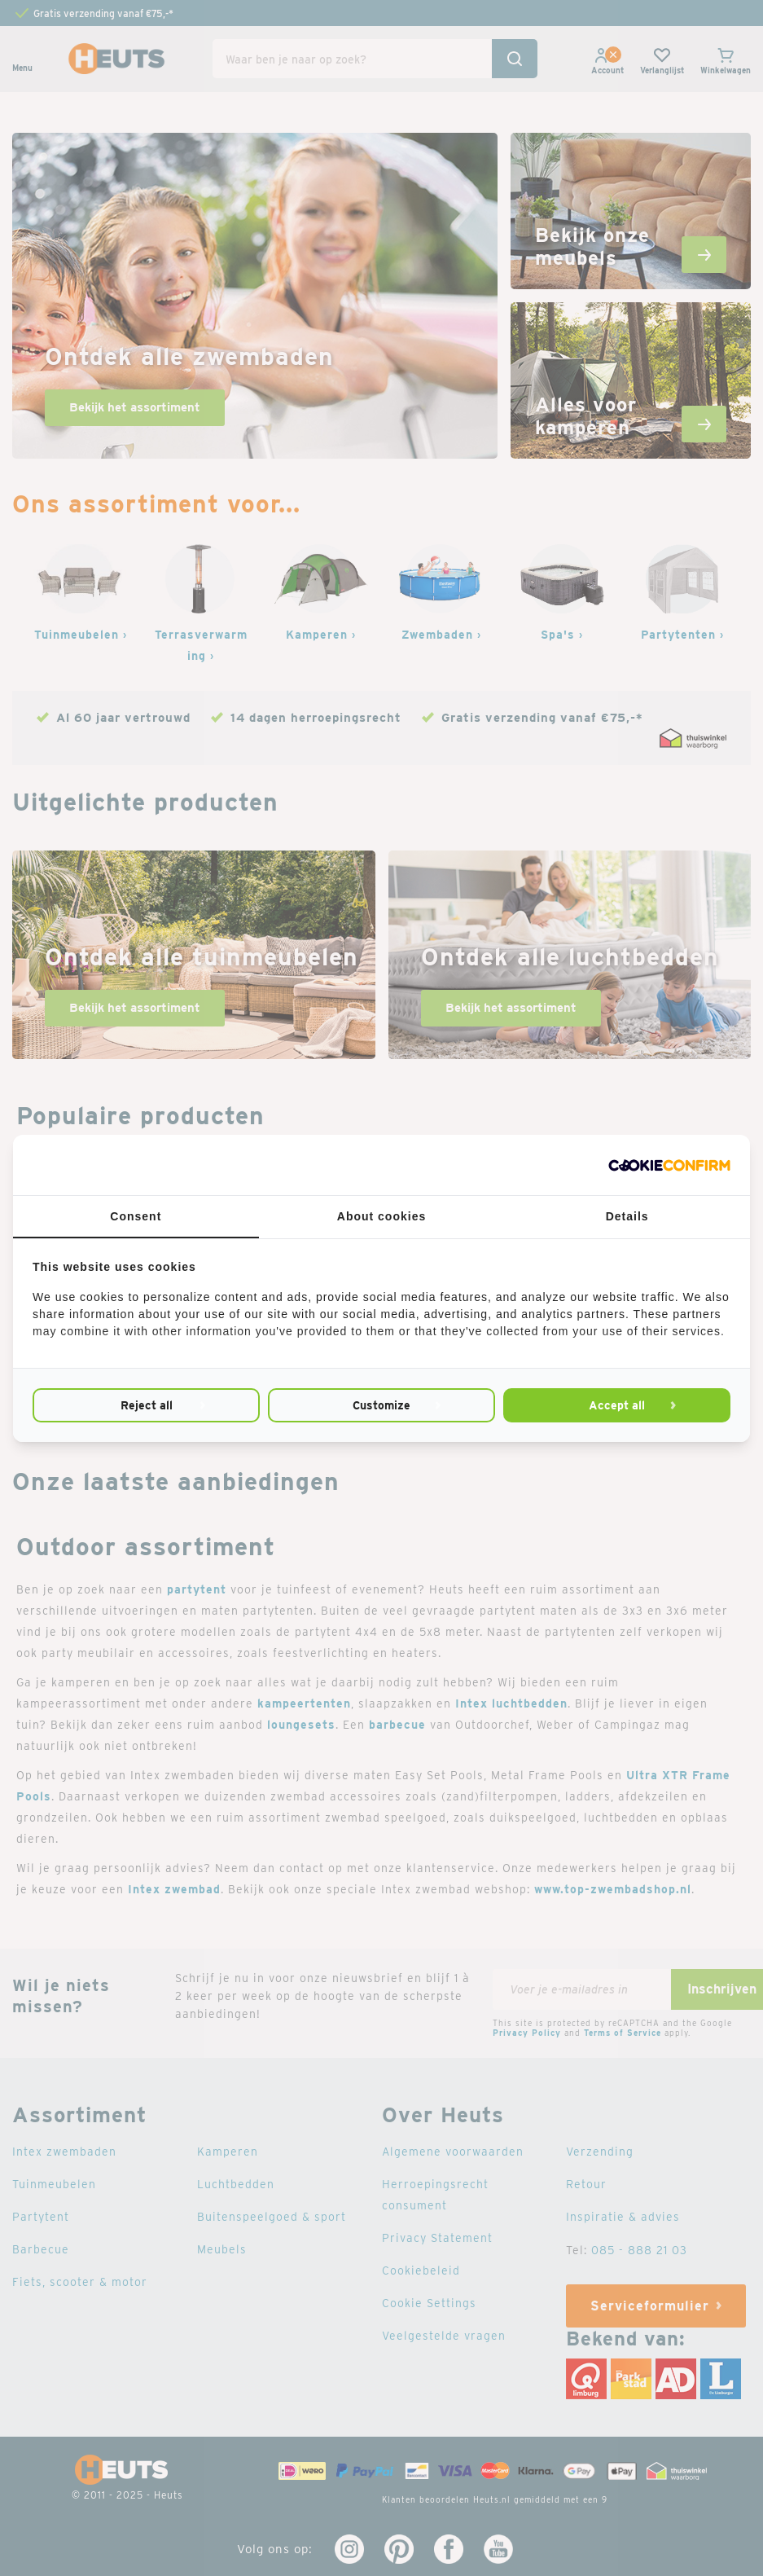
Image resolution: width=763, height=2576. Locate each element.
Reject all (147, 1405)
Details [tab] (627, 1216)
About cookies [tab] (381, 1216)
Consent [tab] (135, 1216)
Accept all (617, 1405)
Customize (381, 1405)
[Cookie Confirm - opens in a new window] (669, 1165)
